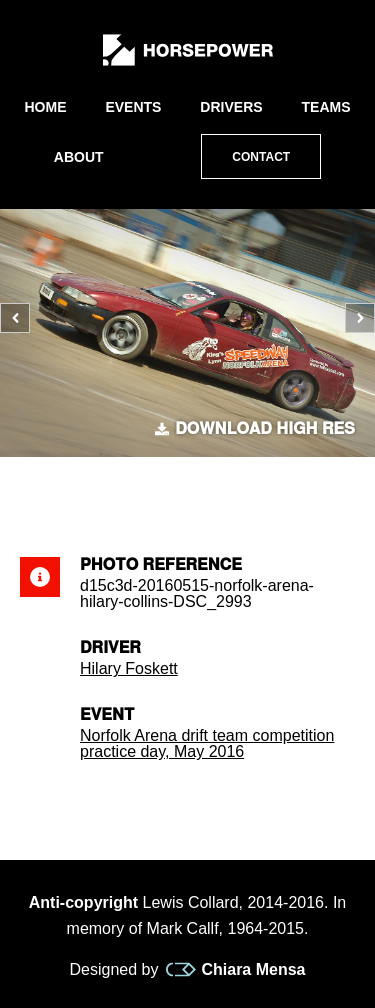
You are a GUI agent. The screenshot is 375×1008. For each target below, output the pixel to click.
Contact (261, 157)
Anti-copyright (83, 902)
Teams (326, 107)
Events (133, 107)
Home (45, 107)
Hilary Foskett (129, 668)
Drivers (231, 107)
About (79, 157)
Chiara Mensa (235, 970)
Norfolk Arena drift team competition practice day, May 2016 (207, 743)
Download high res (255, 429)
